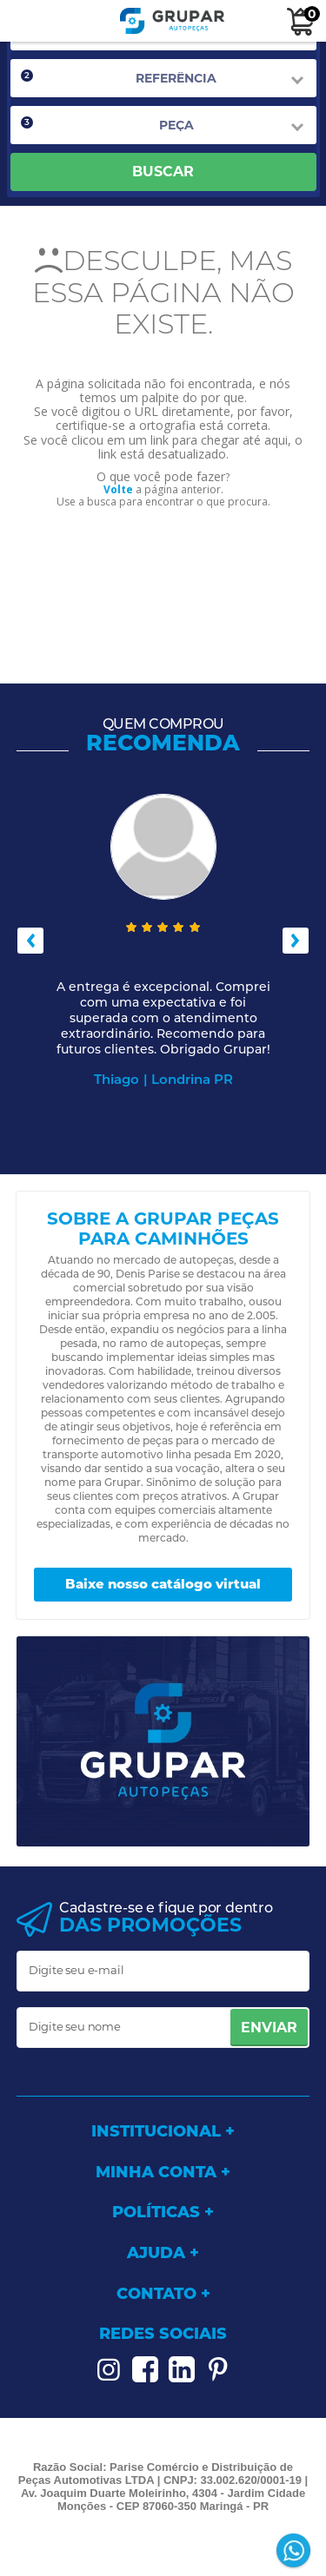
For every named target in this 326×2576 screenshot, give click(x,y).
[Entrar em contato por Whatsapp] (295, 2552)
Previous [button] (30, 941)
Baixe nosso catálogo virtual (163, 1583)
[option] (163, 941)
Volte (118, 489)
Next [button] (296, 941)
